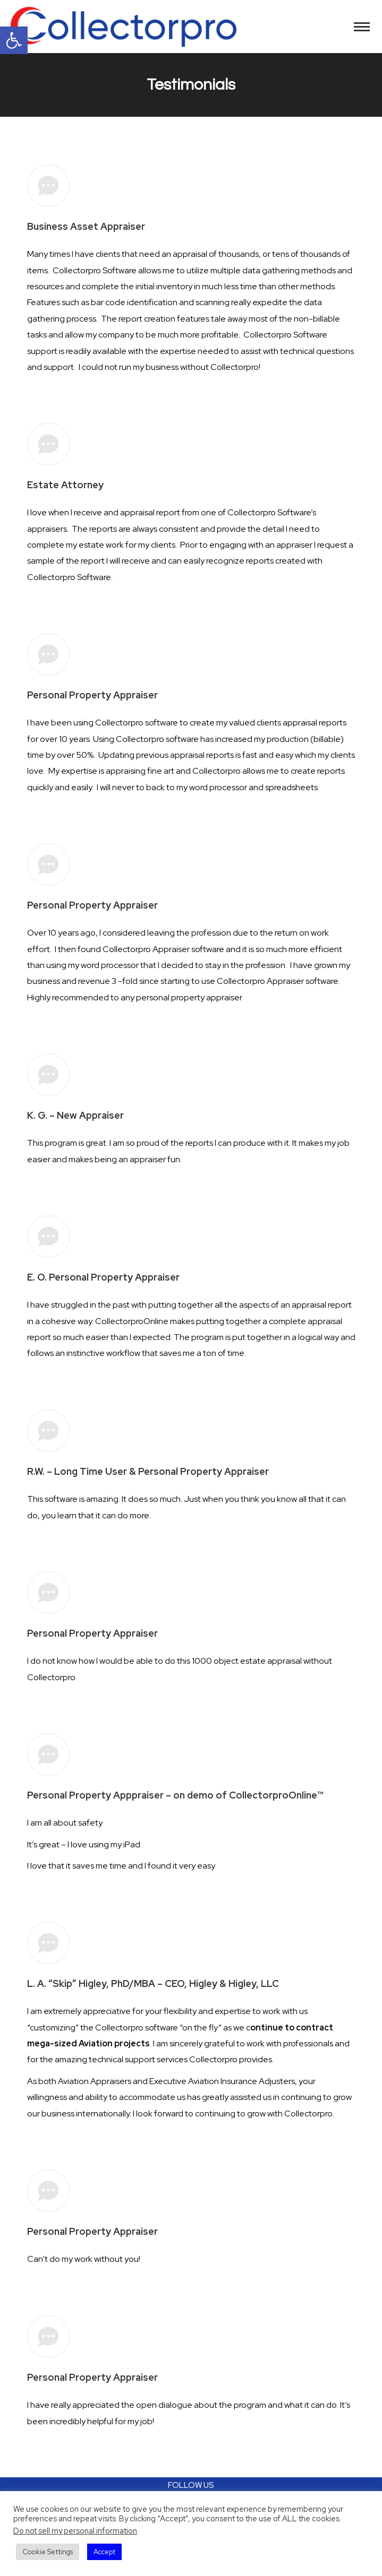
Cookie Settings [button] (47, 2551)
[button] (14, 40)
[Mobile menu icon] (361, 26)
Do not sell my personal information (75, 2531)
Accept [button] (104, 2551)
